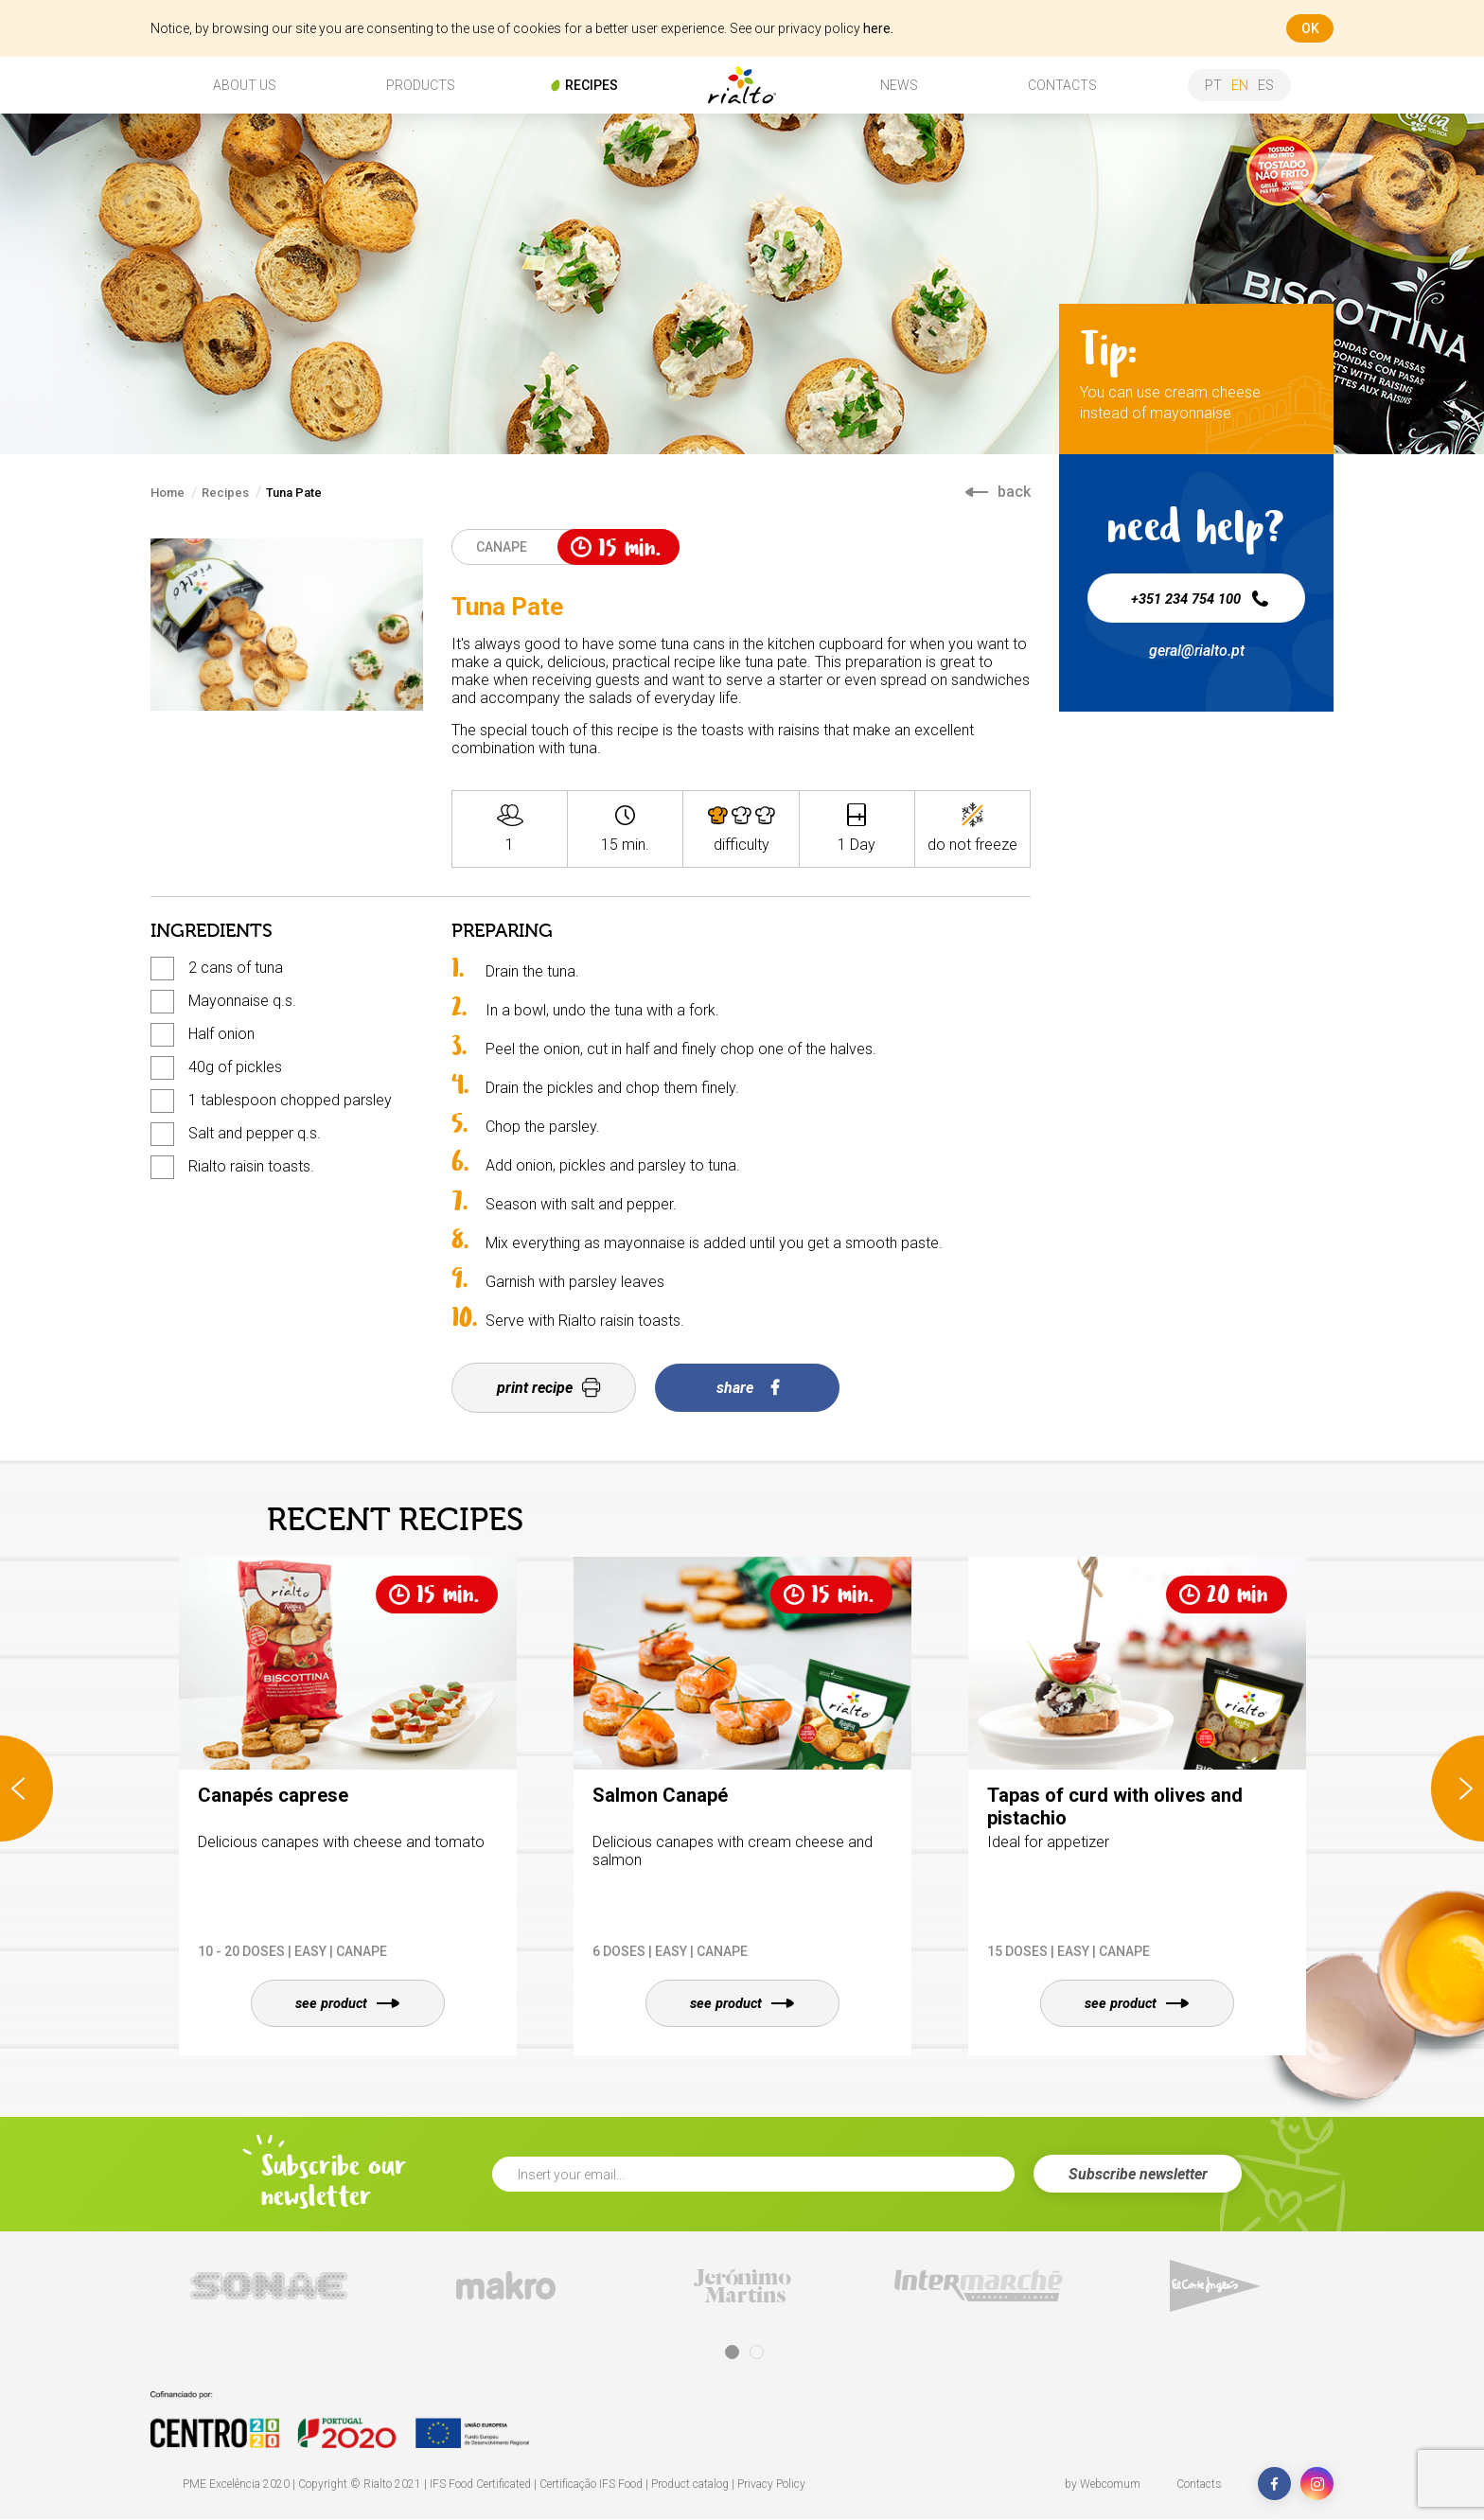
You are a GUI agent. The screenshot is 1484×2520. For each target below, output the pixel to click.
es (1266, 85)
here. (878, 28)
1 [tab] (732, 2353)
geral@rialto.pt (1197, 651)
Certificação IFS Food (591, 2485)
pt (1213, 85)
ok (1310, 28)
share (747, 1388)
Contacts (1199, 2485)
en (1239, 85)
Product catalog (690, 2485)
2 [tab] (756, 2353)
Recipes (225, 492)
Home (167, 492)
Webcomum (1110, 2485)
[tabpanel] (268, 2287)
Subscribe (1138, 2175)
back (998, 492)
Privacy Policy (771, 2485)
